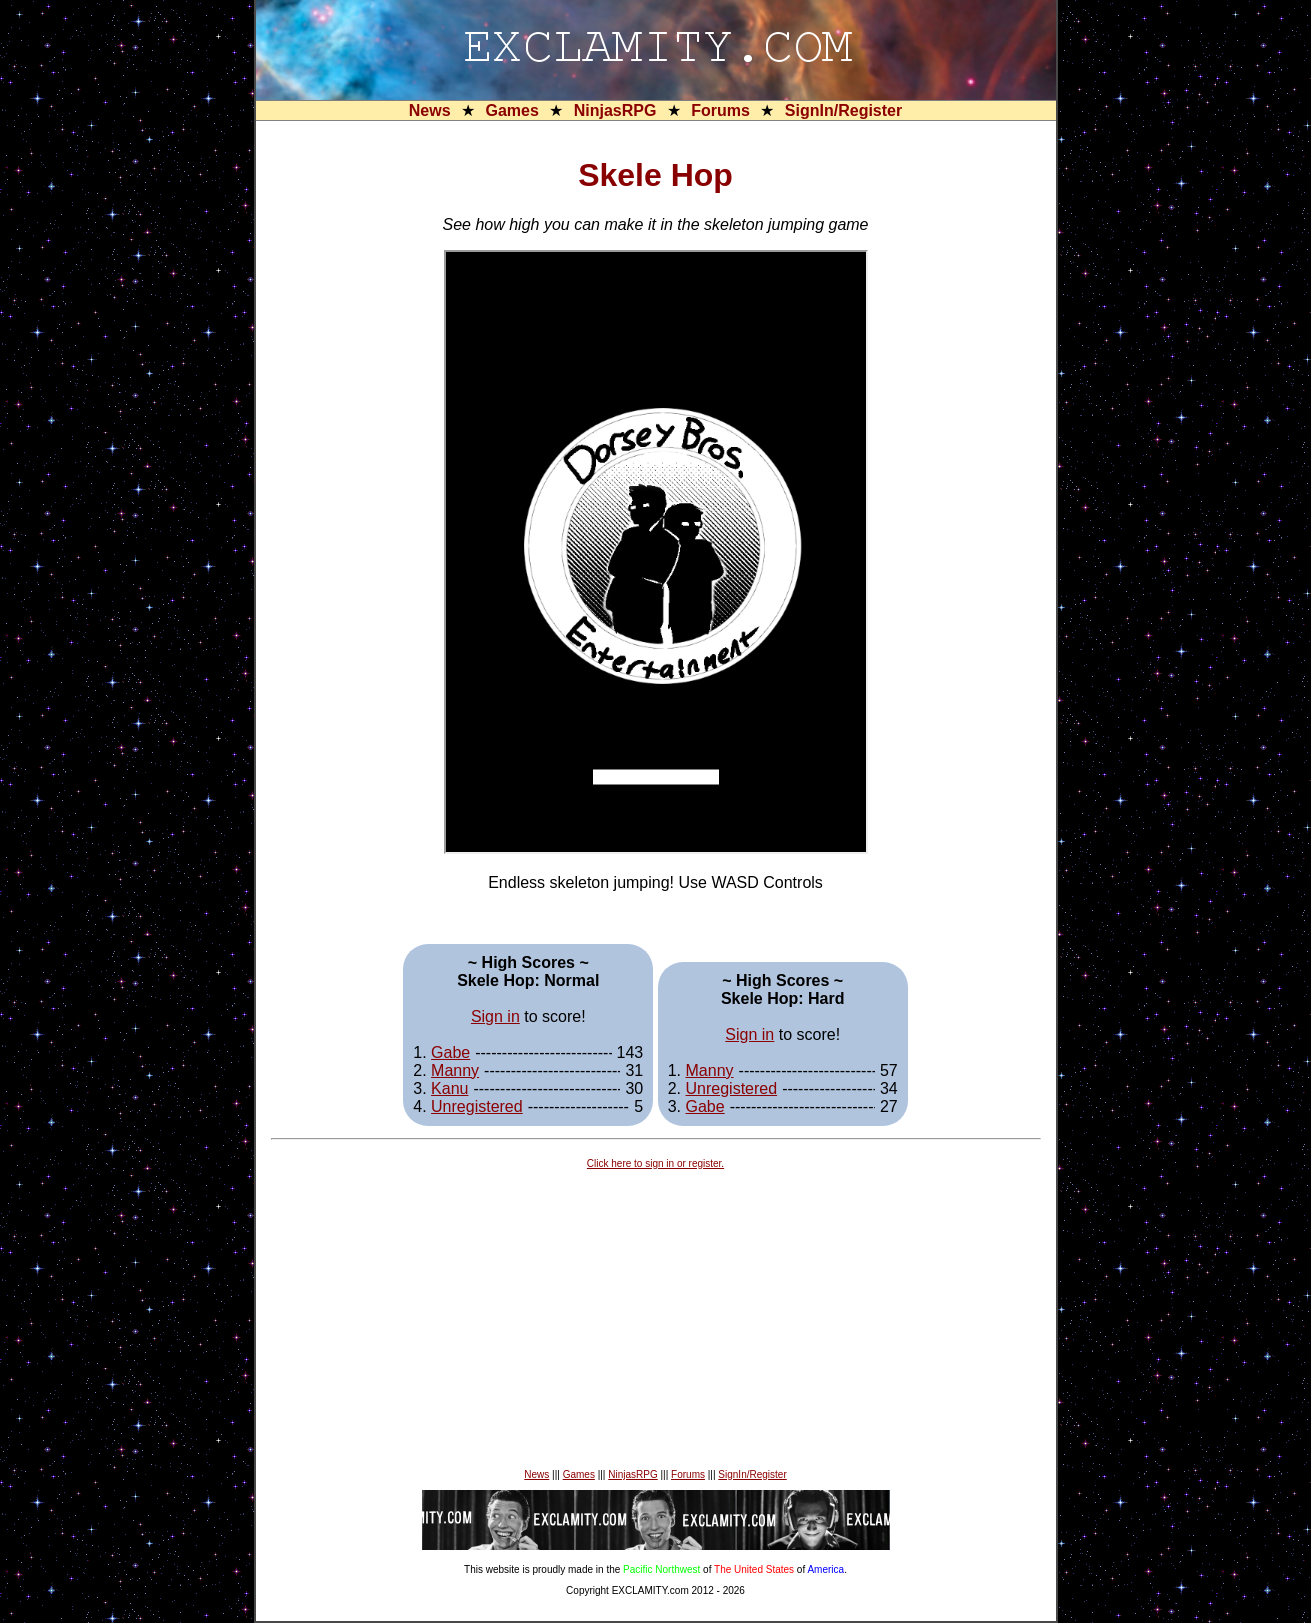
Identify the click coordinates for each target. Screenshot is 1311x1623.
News (430, 110)
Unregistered (477, 1106)
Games (511, 110)
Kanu (449, 1088)
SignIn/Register (843, 110)
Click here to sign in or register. (655, 1163)
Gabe (450, 1052)
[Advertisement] (656, 1319)
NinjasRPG (615, 110)
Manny (455, 1070)
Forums (720, 110)
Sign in (495, 1016)
